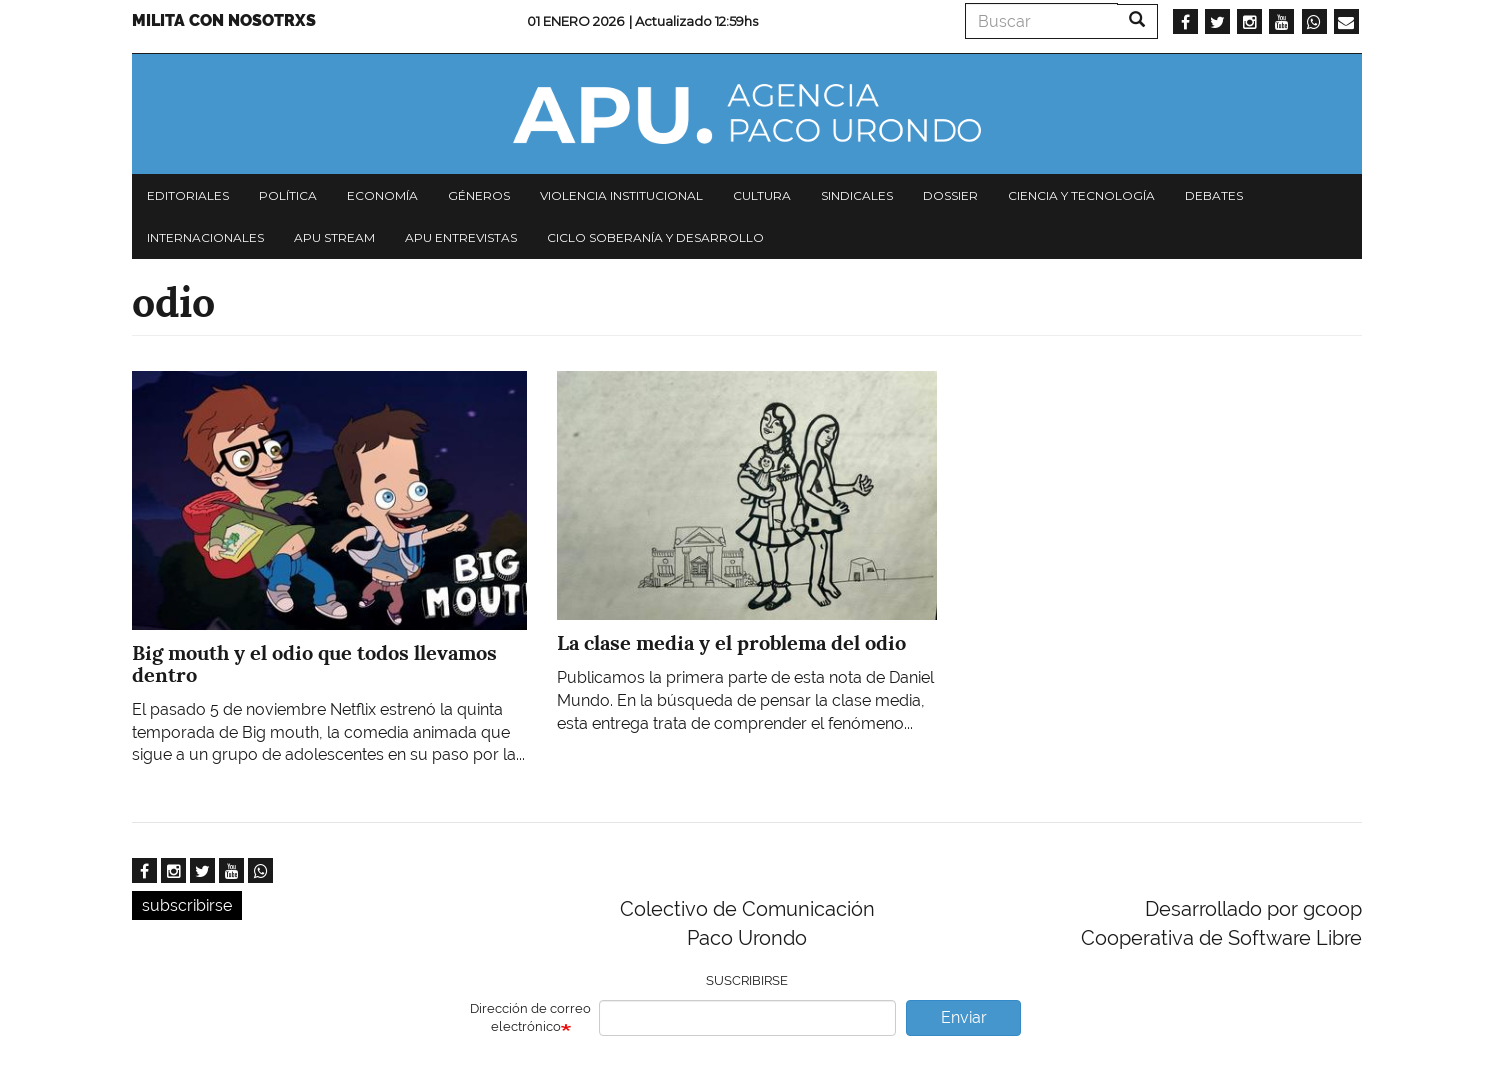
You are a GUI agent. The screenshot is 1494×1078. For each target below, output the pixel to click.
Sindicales (857, 195)
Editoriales (188, 195)
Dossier (950, 195)
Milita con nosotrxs (224, 20)
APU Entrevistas (461, 237)
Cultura (762, 195)
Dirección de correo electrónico (530, 1018)
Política (288, 195)
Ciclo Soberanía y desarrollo (655, 237)
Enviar (964, 1017)
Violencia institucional (621, 195)
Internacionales (205, 237)
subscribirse (187, 905)
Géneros (479, 195)
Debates (1214, 195)
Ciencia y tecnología (1081, 195)
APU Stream (334, 237)
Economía (382, 195)
